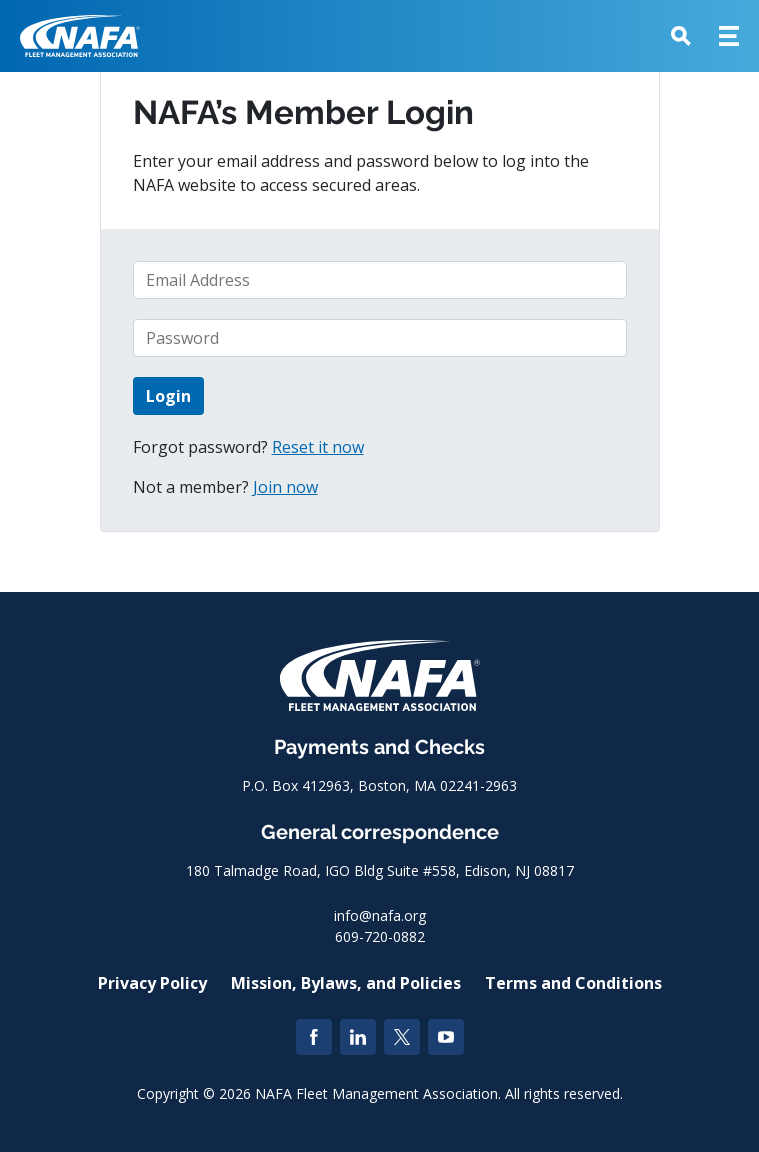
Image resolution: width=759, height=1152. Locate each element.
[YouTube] (446, 1037)
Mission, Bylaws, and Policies (346, 983)
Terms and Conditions (573, 983)
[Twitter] (402, 1037)
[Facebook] (314, 1037)
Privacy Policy (152, 983)
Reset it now (318, 447)
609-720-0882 (380, 936)
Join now (285, 487)
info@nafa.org (380, 915)
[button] (681, 36)
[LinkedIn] (358, 1037)
